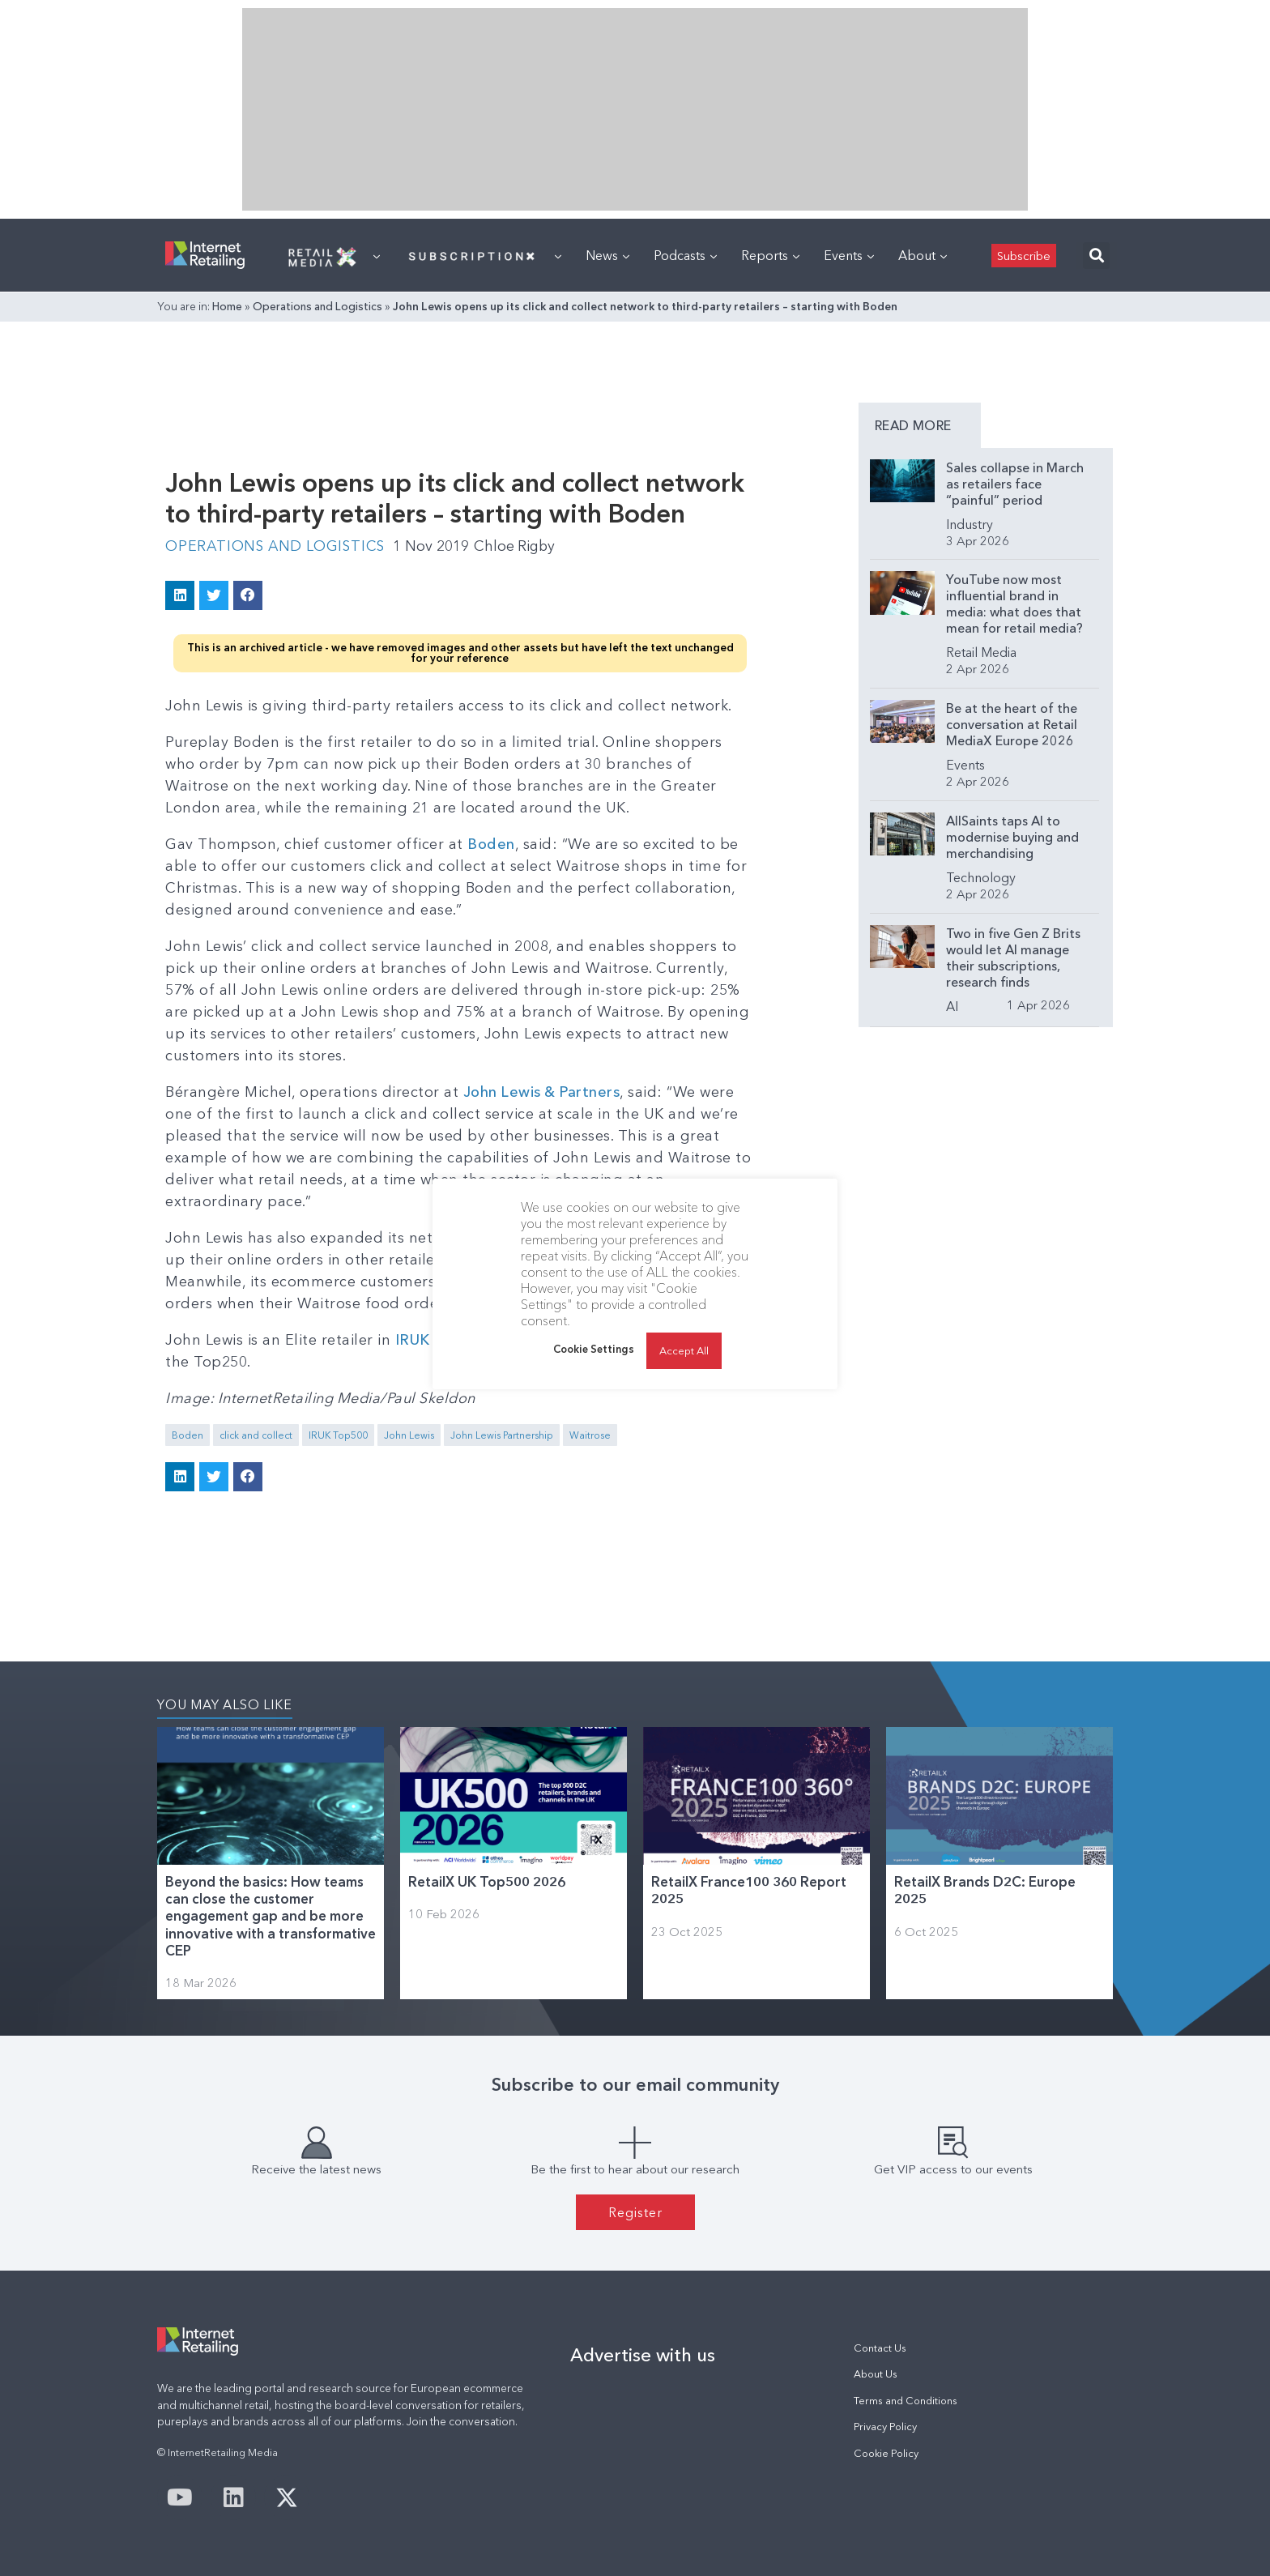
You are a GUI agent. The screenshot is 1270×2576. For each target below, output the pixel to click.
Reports (770, 255)
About (922, 255)
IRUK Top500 (338, 1434)
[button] (1096, 255)
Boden (491, 843)
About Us (875, 2374)
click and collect (255, 1434)
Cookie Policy (886, 2452)
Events (849, 255)
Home (227, 306)
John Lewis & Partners (543, 1091)
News (607, 255)
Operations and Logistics (317, 306)
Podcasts (685, 255)
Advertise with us (642, 2354)
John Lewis (409, 1434)
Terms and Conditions (905, 2400)
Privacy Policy (885, 2426)
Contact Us (880, 2347)
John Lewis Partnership (501, 1434)
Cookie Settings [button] (593, 1348)
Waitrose (590, 1434)
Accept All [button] (684, 1350)
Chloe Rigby (521, 546)
